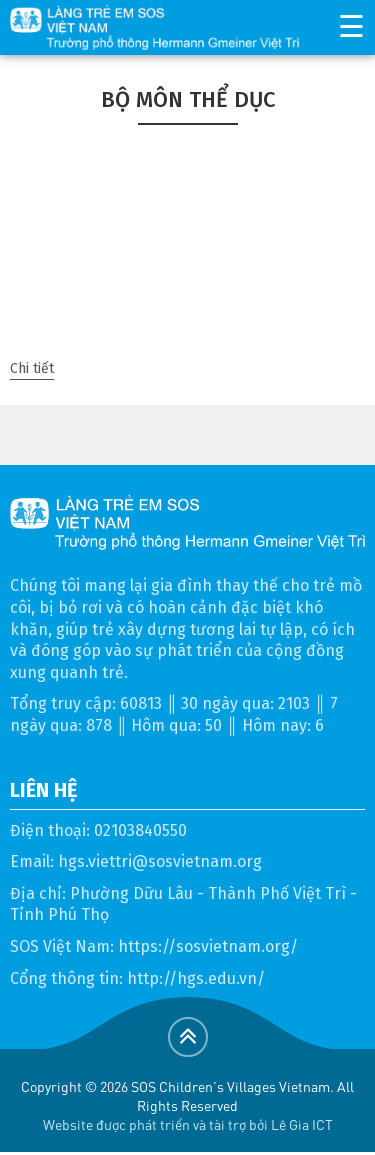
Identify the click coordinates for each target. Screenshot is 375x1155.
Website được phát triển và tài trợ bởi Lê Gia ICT (188, 1124)
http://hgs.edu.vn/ (196, 978)
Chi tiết (32, 368)
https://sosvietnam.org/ (208, 946)
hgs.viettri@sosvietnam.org (160, 861)
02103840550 (140, 830)
